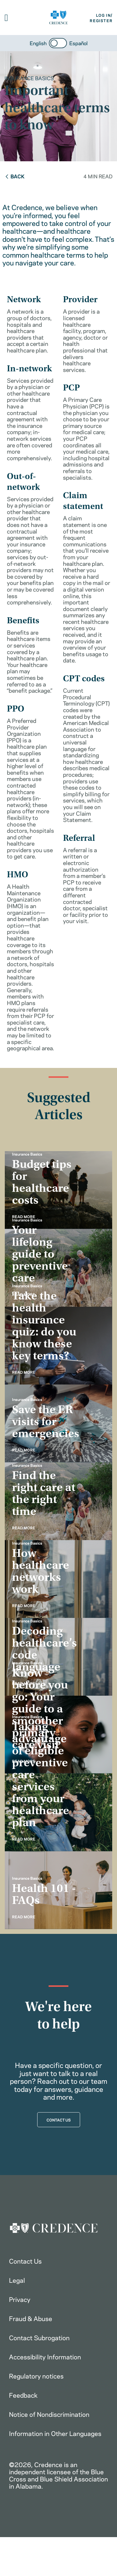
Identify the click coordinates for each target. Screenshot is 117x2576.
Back (14, 176)
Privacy (19, 2298)
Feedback (23, 2394)
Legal (17, 2279)
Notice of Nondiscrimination (49, 2413)
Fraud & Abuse (30, 2318)
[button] (6, 17)
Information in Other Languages (55, 2432)
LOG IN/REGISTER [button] (101, 17)
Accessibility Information (45, 2356)
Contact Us (25, 2260)
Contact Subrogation (39, 2337)
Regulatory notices (36, 2375)
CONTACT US (58, 2119)
